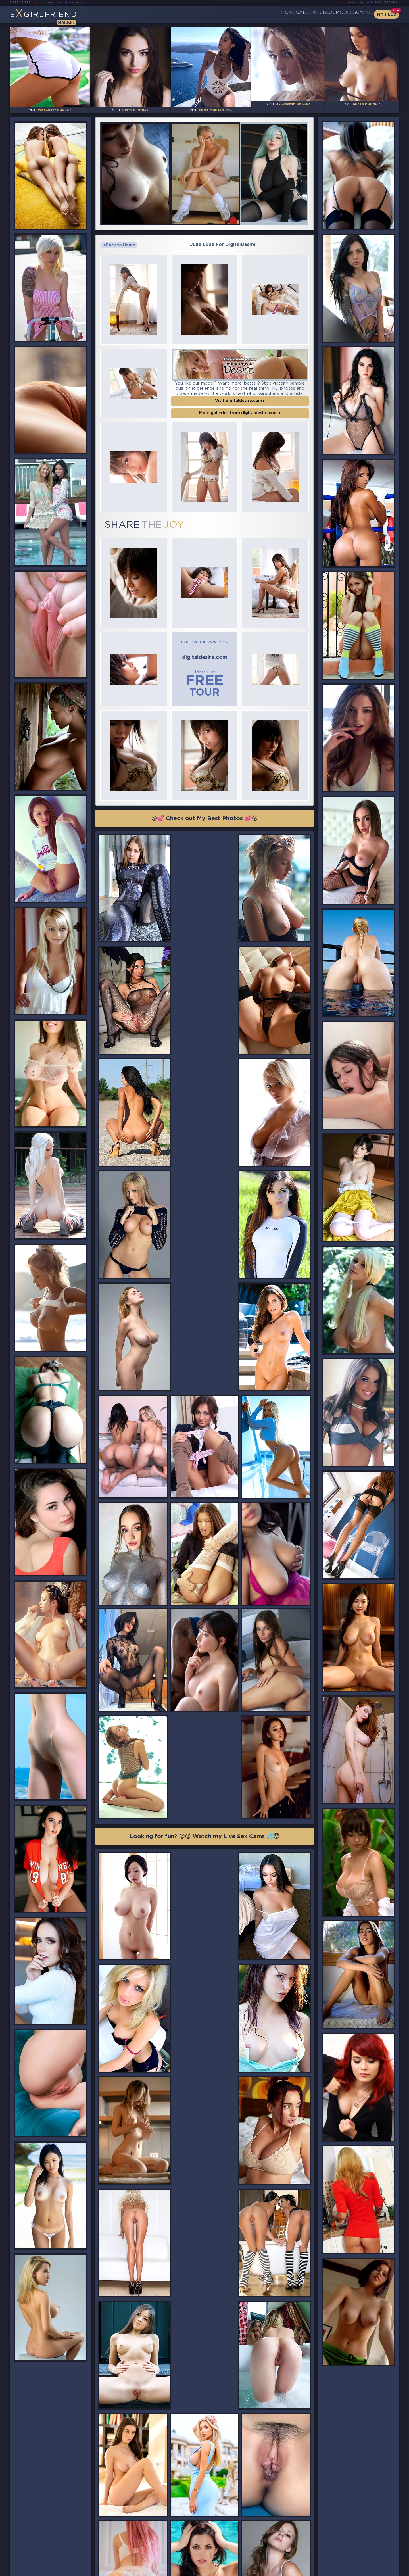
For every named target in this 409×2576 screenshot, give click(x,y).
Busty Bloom (85, 2)
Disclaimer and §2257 (379, 2569)
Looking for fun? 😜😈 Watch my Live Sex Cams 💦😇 (204, 1560)
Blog (305, 14)
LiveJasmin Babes (52, 2)
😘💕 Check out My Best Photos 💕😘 (204, 774)
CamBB (360, 14)
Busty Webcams (384, 2)
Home (245, 14)
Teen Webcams (351, 2)
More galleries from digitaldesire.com (240, 394)
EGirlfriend (54, 16)
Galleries (276, 14)
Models (332, 14)
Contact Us (339, 2555)
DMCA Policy (343, 2569)
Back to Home (119, 237)
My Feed (387, 14)
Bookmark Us (339, 2540)
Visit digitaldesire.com (240, 382)
